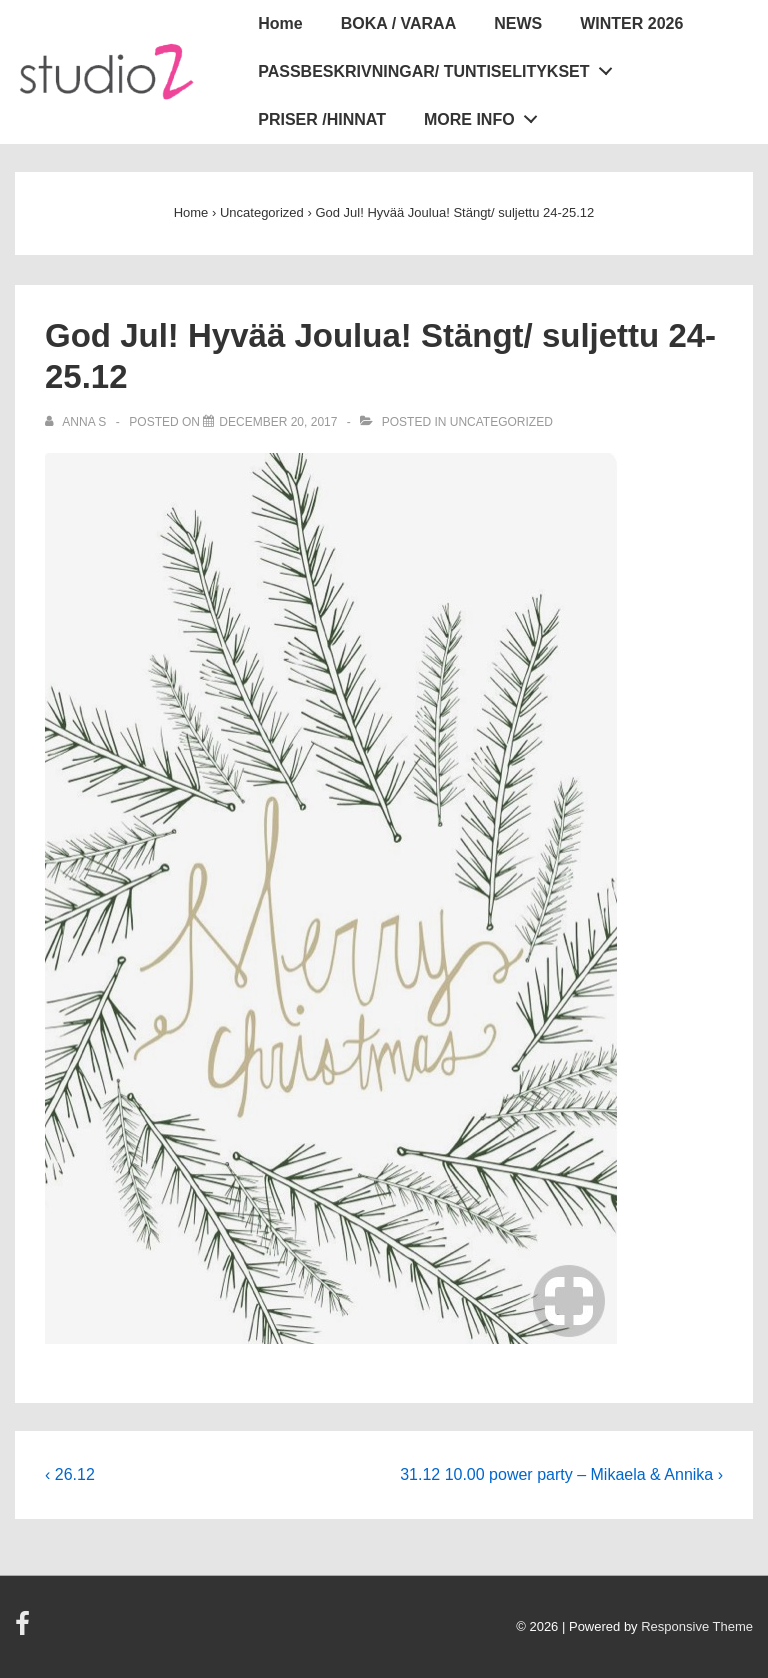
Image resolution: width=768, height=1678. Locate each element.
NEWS (518, 23)
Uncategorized (501, 422)
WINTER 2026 (631, 23)
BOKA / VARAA (399, 23)
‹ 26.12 (70, 1474)
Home (280, 23)
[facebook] (25, 1630)
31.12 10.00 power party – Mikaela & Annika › (561, 1474)
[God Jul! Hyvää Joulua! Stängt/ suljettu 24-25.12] (278, 422)
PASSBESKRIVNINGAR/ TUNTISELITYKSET (440, 67)
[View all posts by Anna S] (77, 422)
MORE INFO (486, 115)
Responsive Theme (697, 1626)
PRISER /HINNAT (322, 119)
